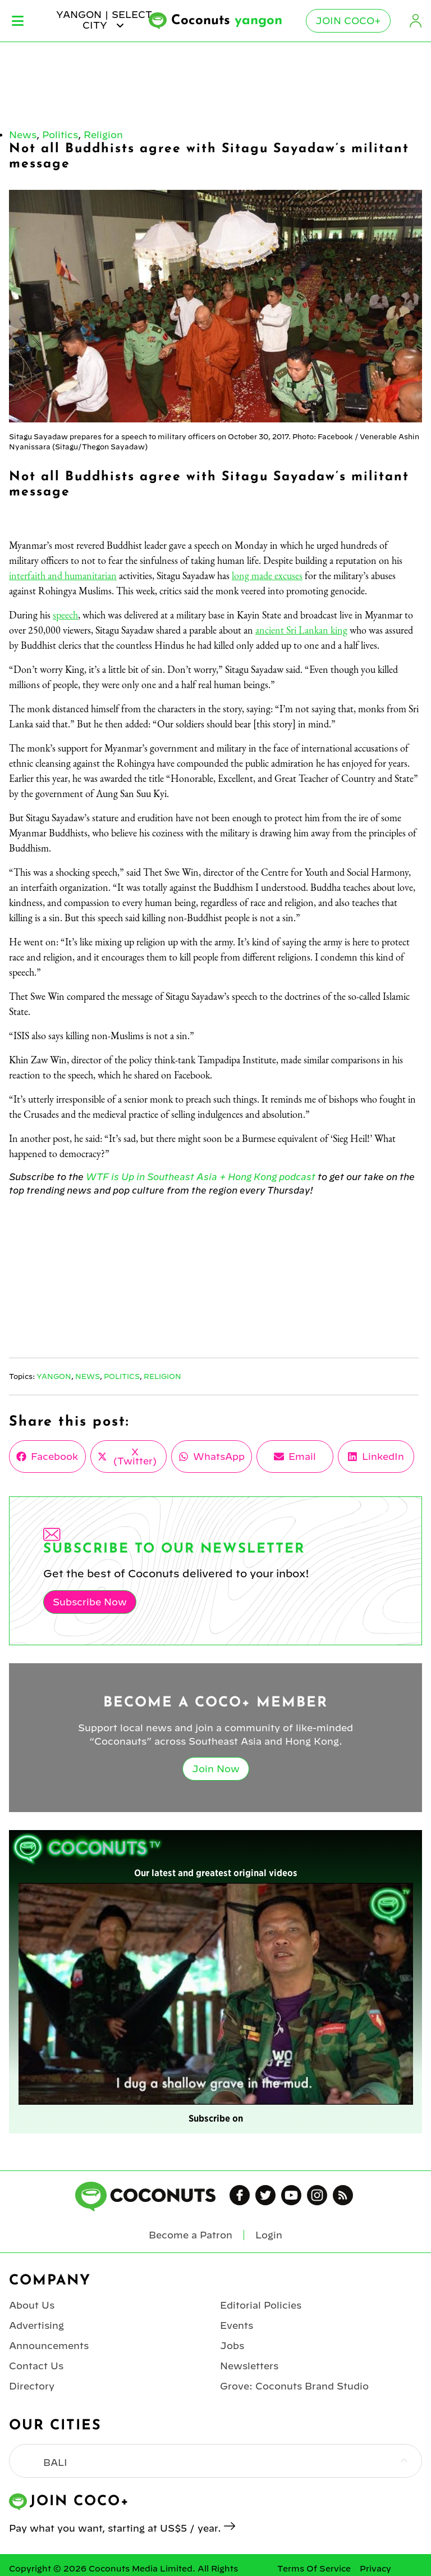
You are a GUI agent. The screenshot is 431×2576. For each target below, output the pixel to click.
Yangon (53, 1376)
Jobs (232, 2346)
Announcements (49, 2346)
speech (65, 614)
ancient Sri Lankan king (301, 629)
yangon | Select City (104, 20)
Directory (31, 2386)
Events (236, 2325)
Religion (103, 135)
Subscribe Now (90, 1602)
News (22, 135)
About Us (31, 2305)
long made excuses (267, 575)
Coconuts (226, 20)
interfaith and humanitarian (63, 575)
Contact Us (36, 2366)
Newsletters (249, 2366)
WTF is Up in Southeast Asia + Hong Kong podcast (200, 1177)
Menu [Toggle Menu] (17, 21)
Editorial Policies (260, 2305)
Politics (60, 135)
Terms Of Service (314, 2568)
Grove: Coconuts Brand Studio (294, 2386)
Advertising (36, 2325)
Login (415, 21)
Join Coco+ (348, 21)
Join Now (216, 1769)
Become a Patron (190, 2235)
